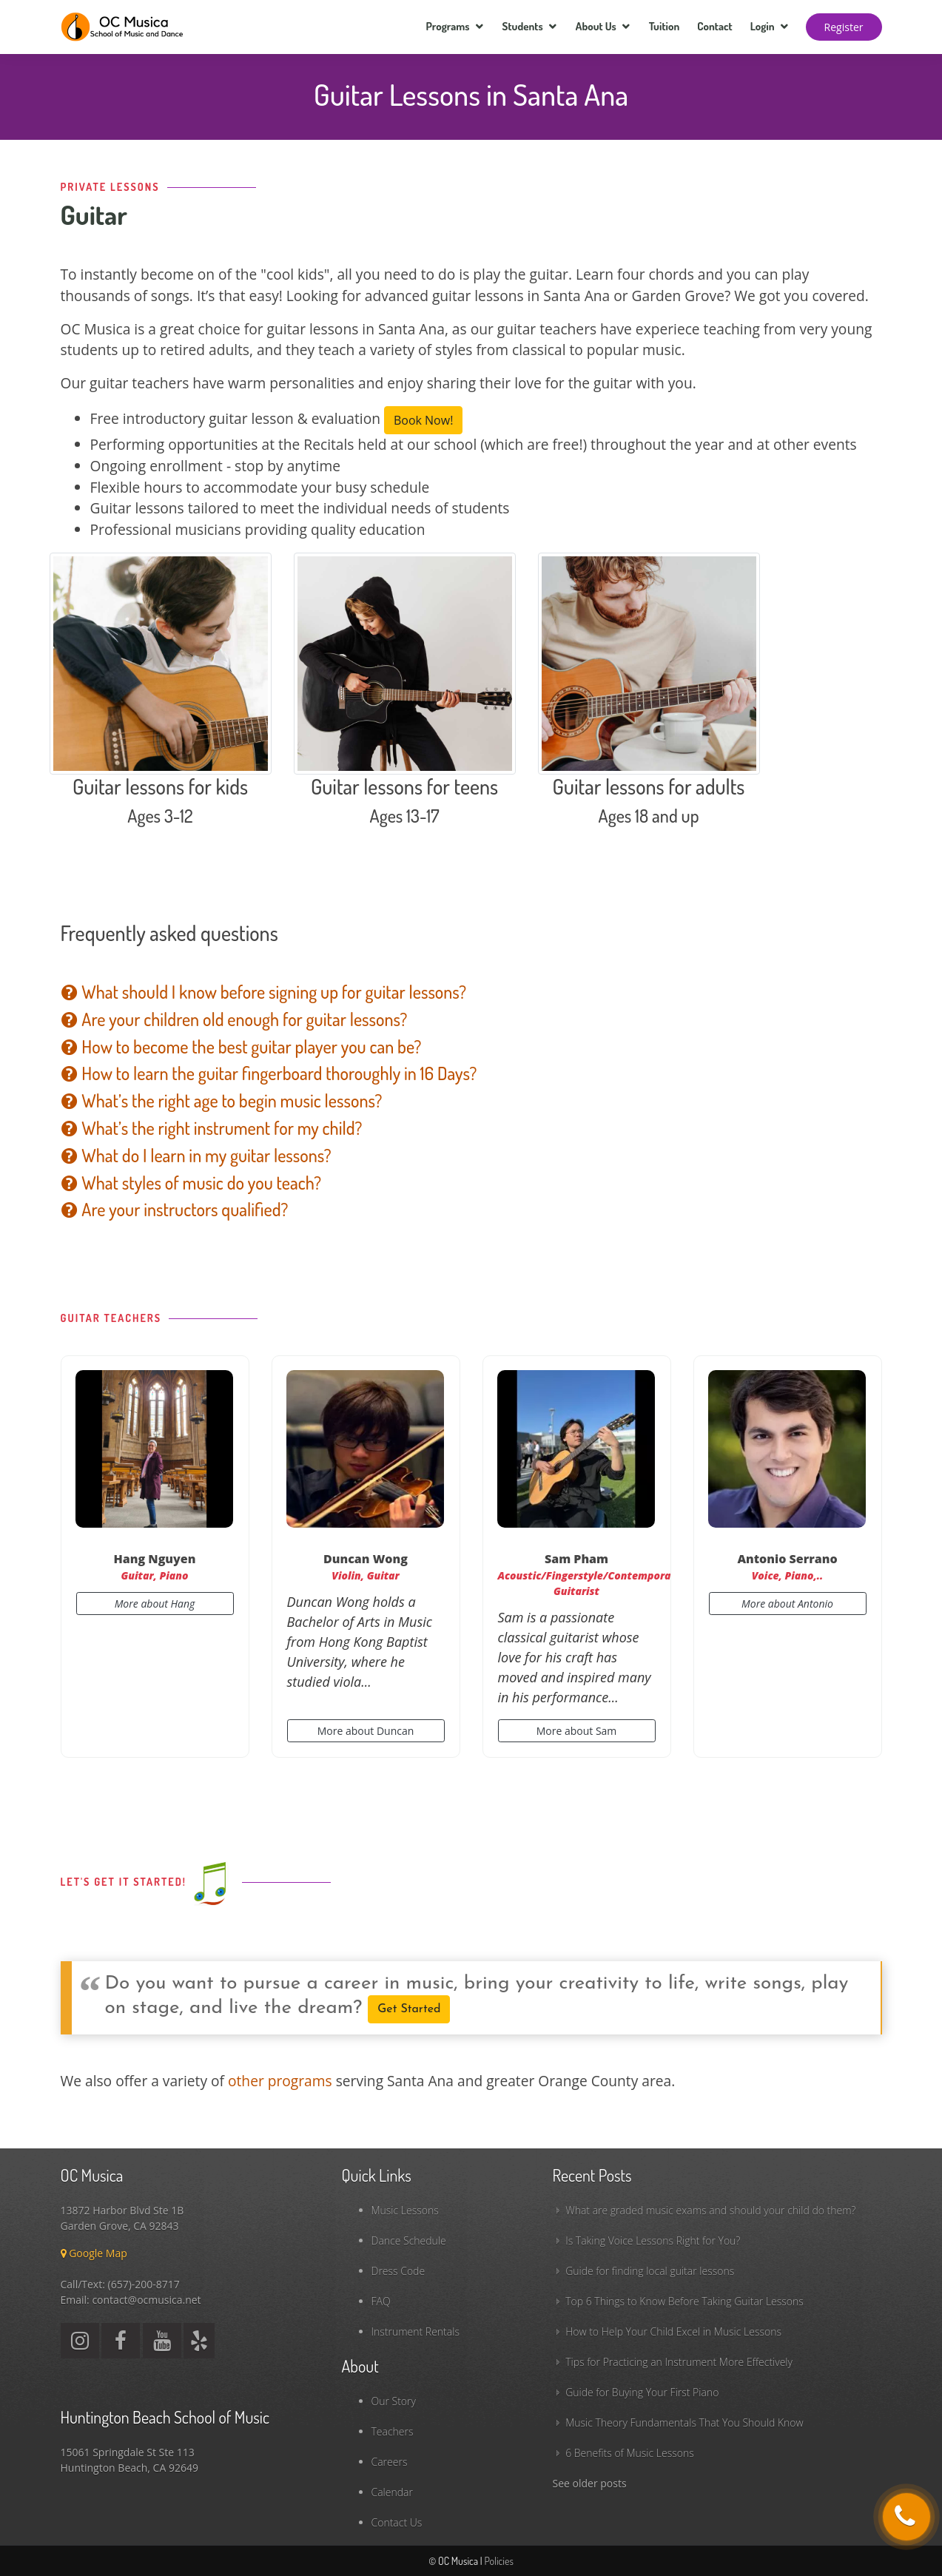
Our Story (393, 2401)
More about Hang (155, 1603)
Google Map (94, 2253)
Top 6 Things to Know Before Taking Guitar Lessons (684, 2301)
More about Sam (576, 1731)
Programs (447, 26)
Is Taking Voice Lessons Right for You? (652, 2240)
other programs (280, 2081)
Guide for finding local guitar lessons (649, 2271)
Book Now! (423, 420)
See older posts (590, 2483)
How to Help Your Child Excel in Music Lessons (673, 2331)
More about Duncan (365, 1731)
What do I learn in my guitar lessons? (196, 1155)
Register (844, 27)
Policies (498, 2561)
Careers (389, 2462)
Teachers (392, 2431)
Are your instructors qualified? (175, 1209)
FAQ (381, 2301)
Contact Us (397, 2522)
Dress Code (398, 2271)
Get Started (408, 2009)
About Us (596, 26)
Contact (714, 26)
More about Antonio (787, 1603)
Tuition (664, 26)
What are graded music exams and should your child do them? (710, 2210)
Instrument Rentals (415, 2331)
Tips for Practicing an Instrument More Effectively (679, 2362)
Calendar (392, 2492)
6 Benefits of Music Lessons (629, 2453)
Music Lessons (405, 2210)
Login (762, 26)
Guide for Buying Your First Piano (642, 2392)
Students (522, 26)
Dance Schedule (408, 2240)
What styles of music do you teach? (191, 1182)
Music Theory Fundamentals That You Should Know (684, 2422)
